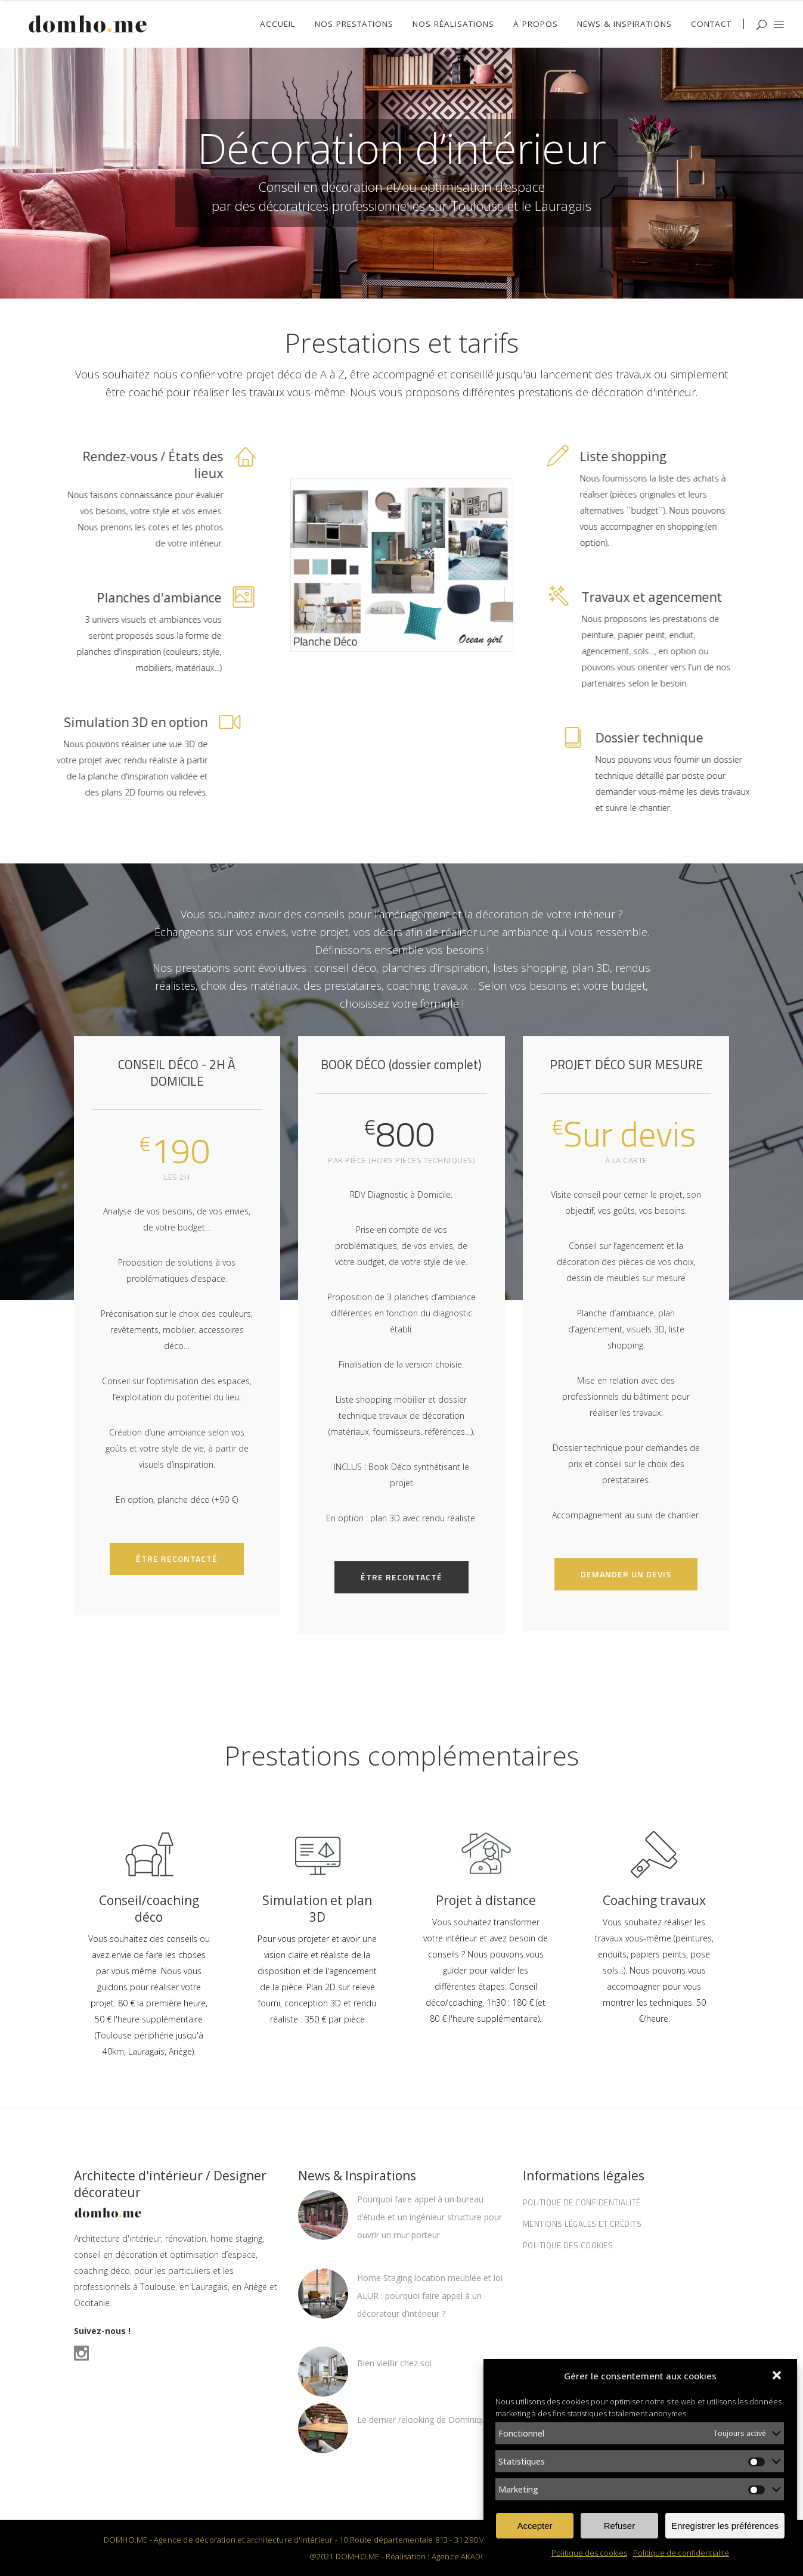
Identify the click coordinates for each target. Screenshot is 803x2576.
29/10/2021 (377, 2439)
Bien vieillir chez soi (394, 2363)
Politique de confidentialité (681, 2552)
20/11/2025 (377, 2254)
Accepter (534, 2526)
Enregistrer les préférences (725, 2526)
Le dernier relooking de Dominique (424, 2419)
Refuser (619, 2526)
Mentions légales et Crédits (582, 2224)
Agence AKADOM (463, 2556)
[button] (778, 2376)
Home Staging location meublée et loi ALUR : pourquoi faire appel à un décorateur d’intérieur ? (430, 2295)
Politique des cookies (589, 2552)
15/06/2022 (377, 2382)
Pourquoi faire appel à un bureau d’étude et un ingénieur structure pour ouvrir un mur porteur (429, 2217)
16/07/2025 (377, 2332)
